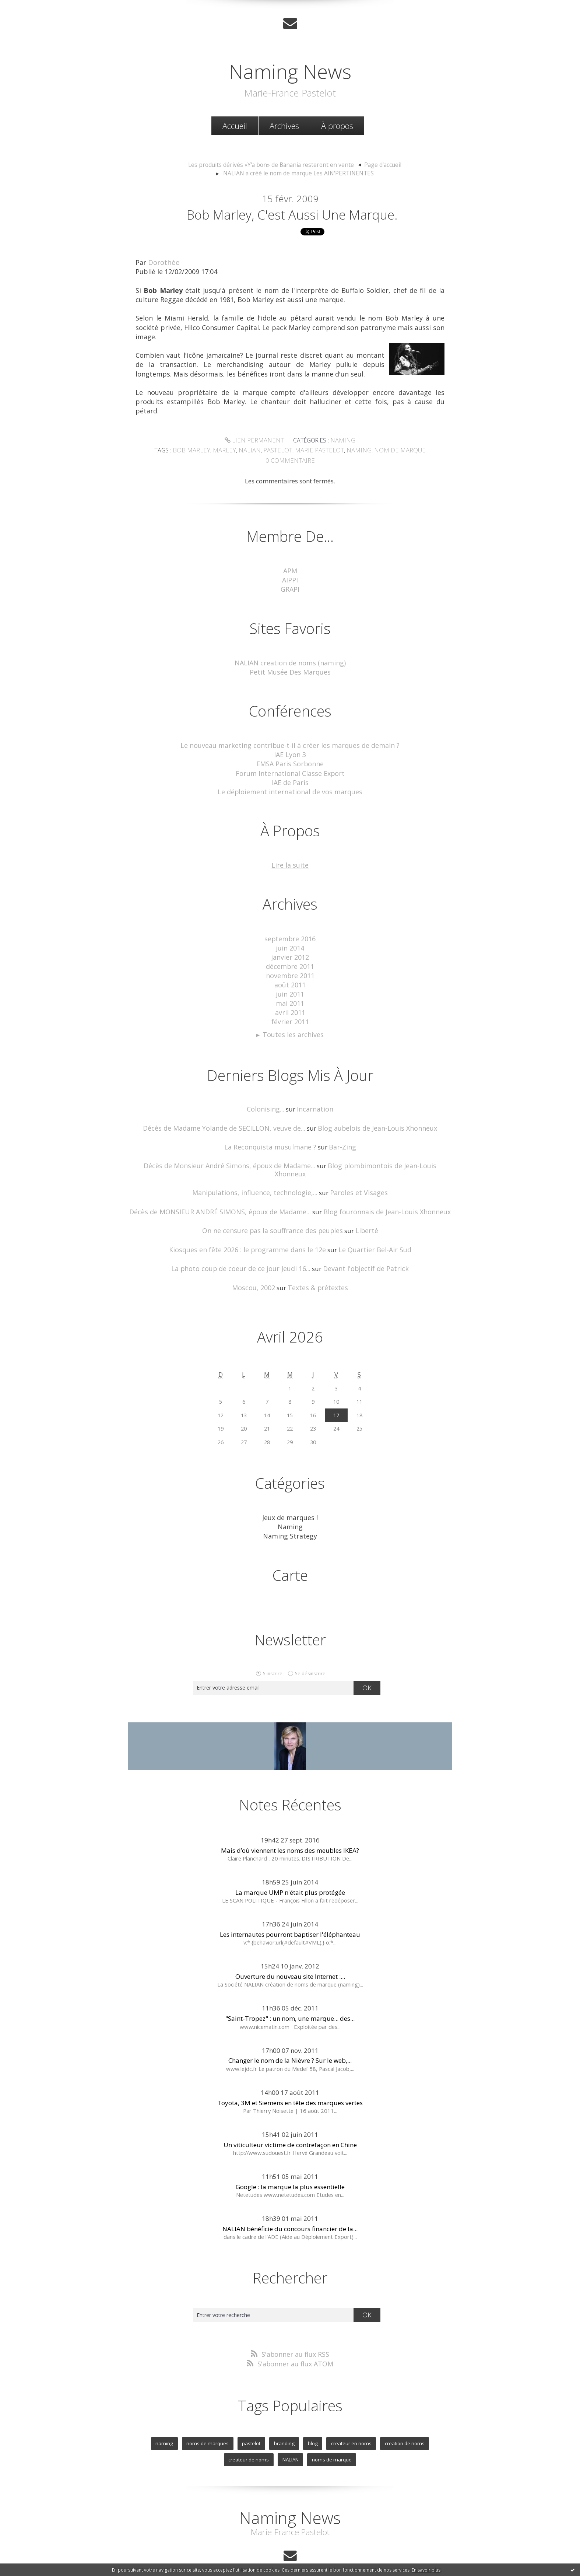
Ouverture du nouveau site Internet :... (290, 1953)
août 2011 (290, 977)
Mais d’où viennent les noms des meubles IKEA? (290, 1827)
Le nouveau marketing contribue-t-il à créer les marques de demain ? (290, 743)
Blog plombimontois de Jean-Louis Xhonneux (376, 1154)
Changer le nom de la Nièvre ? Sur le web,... (290, 2037)
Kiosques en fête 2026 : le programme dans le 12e (250, 1228)
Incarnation (314, 1099)
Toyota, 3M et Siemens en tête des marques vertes (290, 2079)
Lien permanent (255, 441)
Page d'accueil (376, 164)
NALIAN (265, 2433)
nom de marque (393, 451)
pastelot (279, 451)
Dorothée (163, 263)
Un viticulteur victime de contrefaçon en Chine (290, 2121)
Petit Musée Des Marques (290, 670)
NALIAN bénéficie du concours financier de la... (290, 2205)
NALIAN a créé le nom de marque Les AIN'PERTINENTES (298, 172)
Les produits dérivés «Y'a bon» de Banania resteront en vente (272, 164)
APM (290, 571)
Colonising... (267, 1099)
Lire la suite (290, 860)
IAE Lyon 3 (290, 752)
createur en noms (322, 2418)
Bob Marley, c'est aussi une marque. (292, 214)
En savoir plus (426, 2570)
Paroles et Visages (354, 1173)
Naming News (290, 69)
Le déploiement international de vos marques (290, 787)
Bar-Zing (339, 1135)
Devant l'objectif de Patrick (361, 1247)
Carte (290, 1552)
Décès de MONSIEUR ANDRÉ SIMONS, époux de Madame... (225, 1191)
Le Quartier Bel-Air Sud (369, 1228)
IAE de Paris (290, 778)
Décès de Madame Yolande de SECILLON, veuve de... (228, 1117)
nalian (253, 451)
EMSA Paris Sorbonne (290, 760)
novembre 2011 (290, 968)
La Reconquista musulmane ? (271, 1135)
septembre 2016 (290, 933)
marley (229, 451)
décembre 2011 (290, 959)
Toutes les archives (293, 1024)
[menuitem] (234, 125)
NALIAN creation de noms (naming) (290, 661)
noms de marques (183, 2418)
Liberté (361, 1210)
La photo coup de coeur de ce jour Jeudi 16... (244, 1247)
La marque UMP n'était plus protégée (290, 1869)
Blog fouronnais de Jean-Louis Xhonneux (381, 1191)
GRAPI (290, 588)
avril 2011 (290, 1003)
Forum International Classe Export (290, 769)
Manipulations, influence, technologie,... (257, 1173)
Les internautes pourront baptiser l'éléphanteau (290, 1911)
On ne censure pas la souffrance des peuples (273, 1210)
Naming (340, 441)
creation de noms (374, 2418)
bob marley (199, 451)
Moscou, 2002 (256, 1265)
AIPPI (290, 579)
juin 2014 (290, 942)
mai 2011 (290, 994)
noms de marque (304, 2433)
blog (285, 2418)
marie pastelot (318, 451)
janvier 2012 (290, 950)
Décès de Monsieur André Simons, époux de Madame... (218, 1154)
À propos (337, 124)
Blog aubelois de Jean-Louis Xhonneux (372, 1117)
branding (257, 2418)
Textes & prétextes (317, 1265)
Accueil (234, 124)
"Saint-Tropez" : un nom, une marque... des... (290, 1995)
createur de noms (426, 2418)
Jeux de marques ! (290, 1495)
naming (355, 451)
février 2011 (290, 1012)
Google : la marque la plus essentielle (290, 2163)
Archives (284, 124)
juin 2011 (290, 985)
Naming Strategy (290, 1513)
